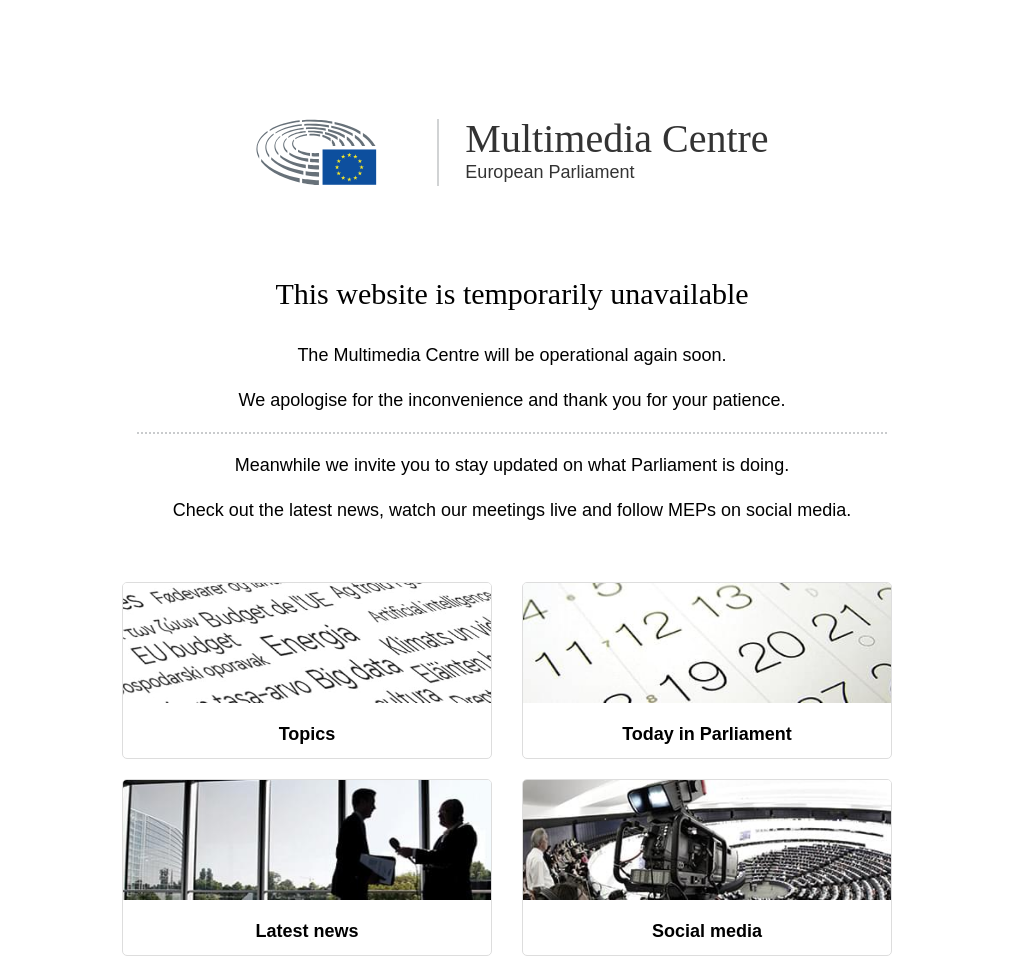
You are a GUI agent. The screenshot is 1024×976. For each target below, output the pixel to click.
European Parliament (549, 172)
